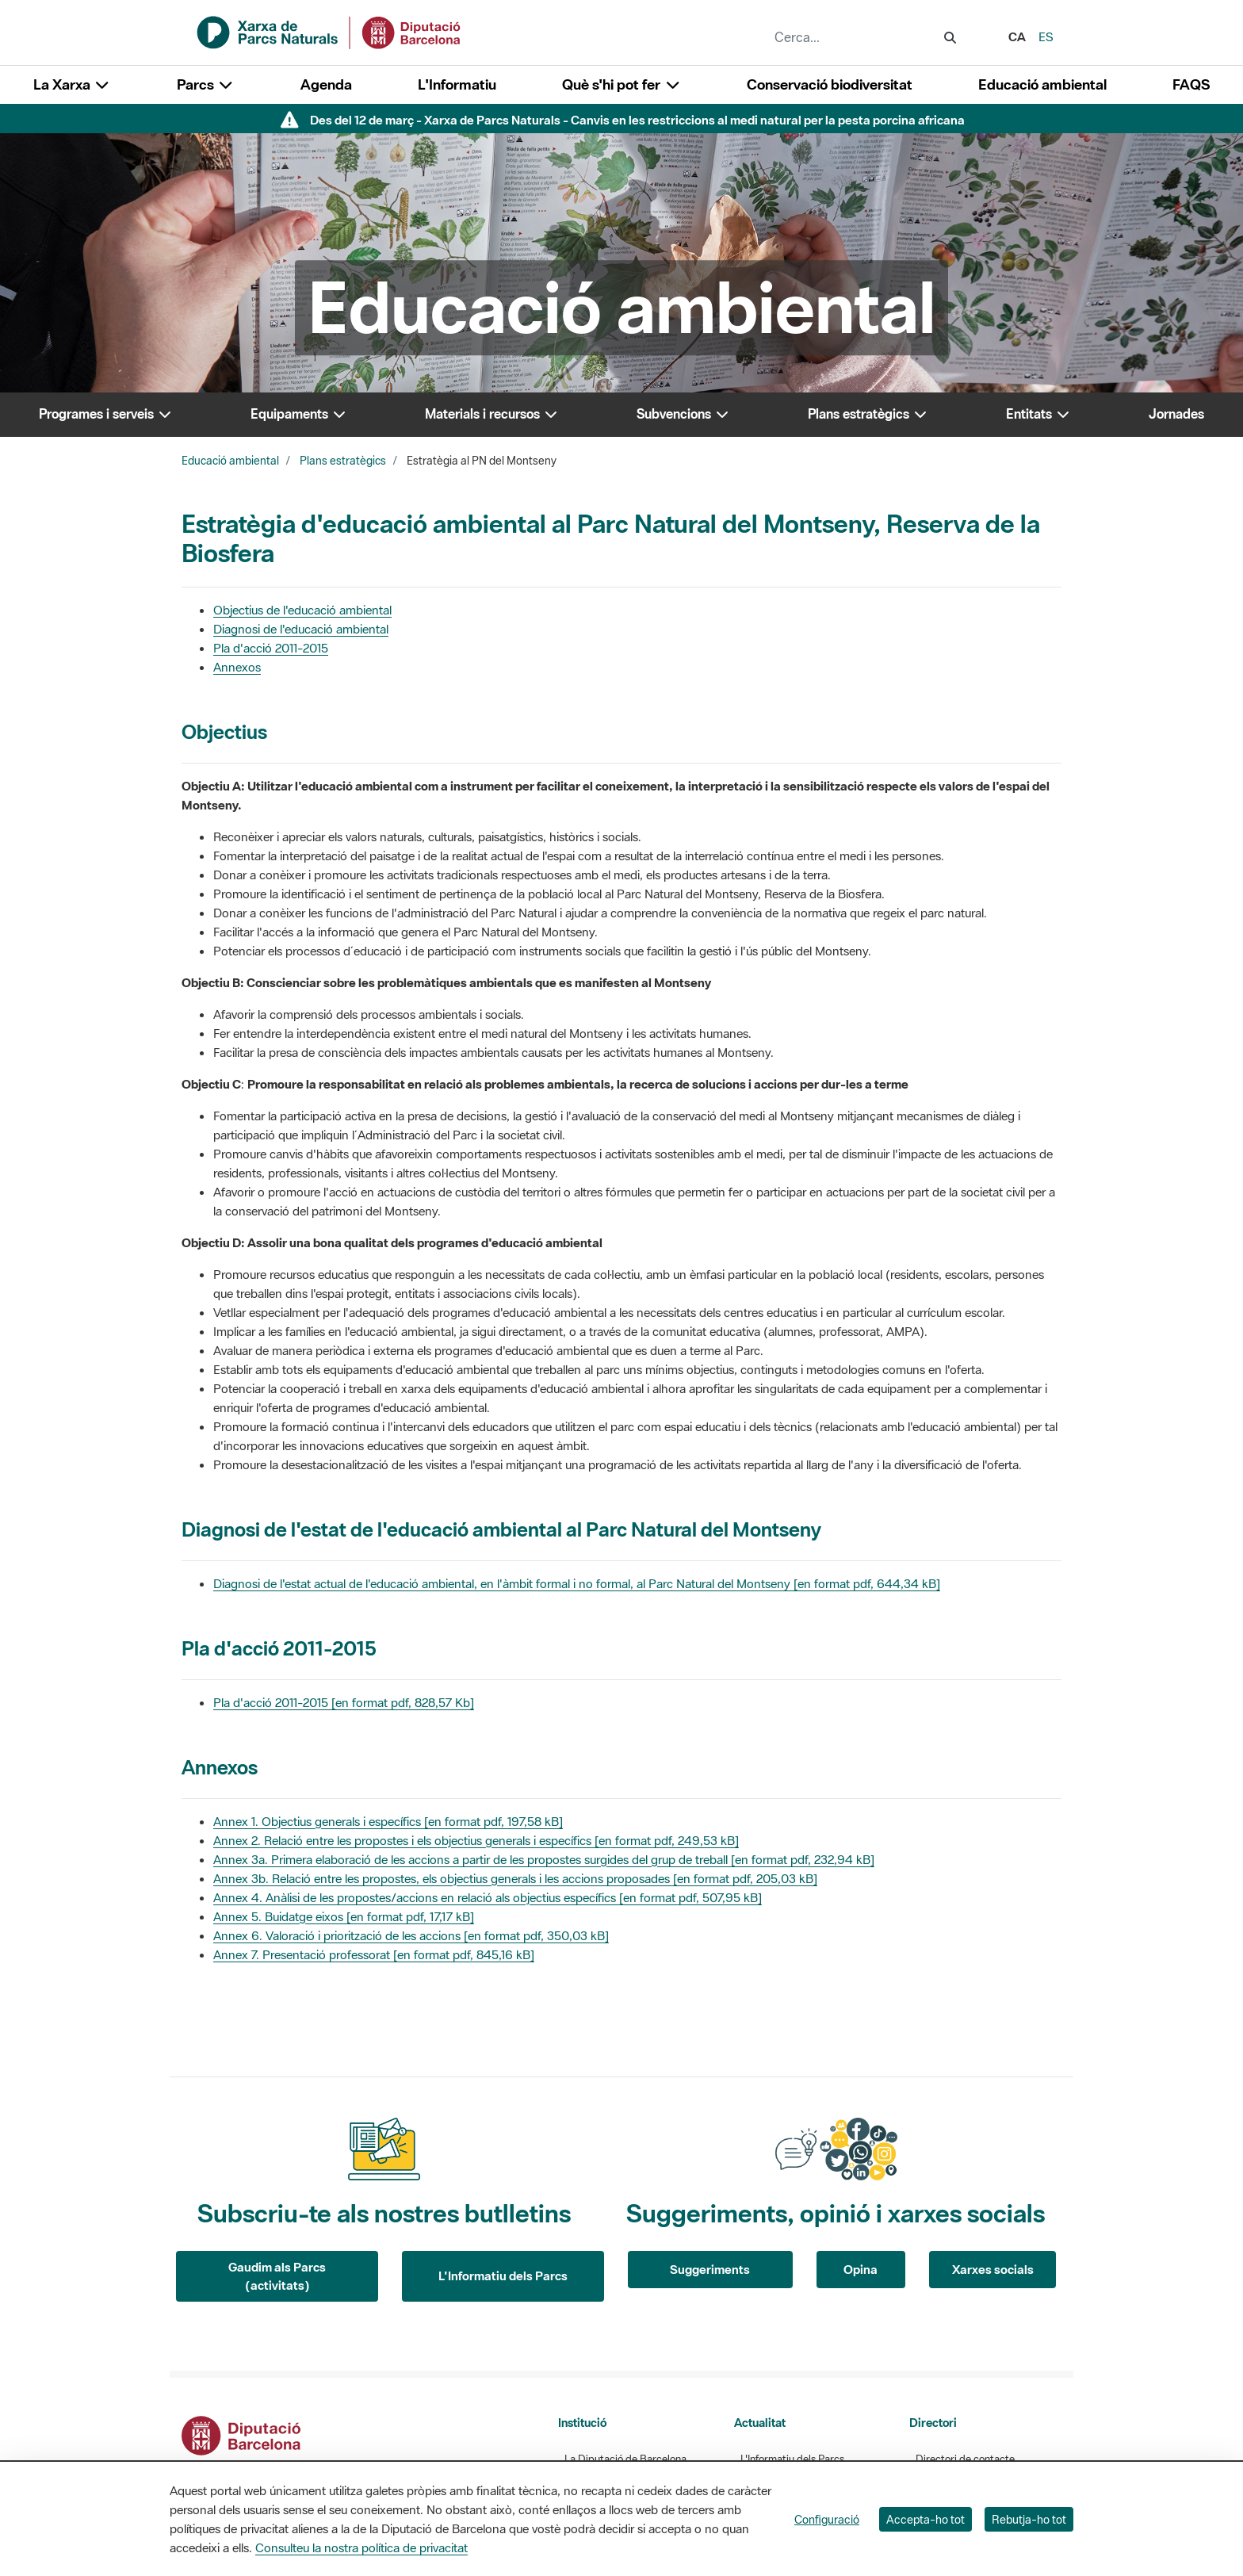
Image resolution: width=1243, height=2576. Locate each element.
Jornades (1176, 414)
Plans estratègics (343, 461)
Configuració (826, 2519)
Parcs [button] (206, 84)
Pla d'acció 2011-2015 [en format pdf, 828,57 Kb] (343, 1702)
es (1046, 36)
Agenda (326, 84)
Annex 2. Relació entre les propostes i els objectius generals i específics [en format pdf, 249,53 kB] (476, 1840)
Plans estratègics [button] (868, 414)
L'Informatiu (457, 84)
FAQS (1191, 84)
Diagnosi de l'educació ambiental (300, 629)
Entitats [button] (1038, 414)
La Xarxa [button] (72, 84)
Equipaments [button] (299, 414)
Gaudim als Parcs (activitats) (277, 2276)
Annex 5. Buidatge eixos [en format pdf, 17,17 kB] (343, 1916)
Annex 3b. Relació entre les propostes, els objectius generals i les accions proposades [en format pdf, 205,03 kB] (515, 1878)
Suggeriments (710, 2269)
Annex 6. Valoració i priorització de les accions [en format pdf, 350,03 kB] (411, 1935)
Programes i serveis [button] (106, 414)
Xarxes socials (993, 2269)
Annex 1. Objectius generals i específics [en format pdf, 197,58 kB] (388, 1821)
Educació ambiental (1042, 84)
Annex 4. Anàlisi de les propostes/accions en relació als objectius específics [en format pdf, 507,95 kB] (487, 1897)
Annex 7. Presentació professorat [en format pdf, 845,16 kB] (373, 1954)
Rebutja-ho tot (1029, 2519)
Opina (860, 2269)
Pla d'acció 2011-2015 (270, 648)
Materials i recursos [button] (492, 414)
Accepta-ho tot (925, 2519)
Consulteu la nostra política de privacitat (361, 2547)
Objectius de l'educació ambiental (302, 610)
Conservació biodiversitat (829, 84)
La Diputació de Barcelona (625, 2459)
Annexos (237, 667)
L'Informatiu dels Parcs (503, 2275)
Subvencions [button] (683, 414)
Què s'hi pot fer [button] (621, 84)
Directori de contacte (965, 2459)
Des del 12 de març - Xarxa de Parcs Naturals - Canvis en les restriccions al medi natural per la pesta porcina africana (637, 120)
